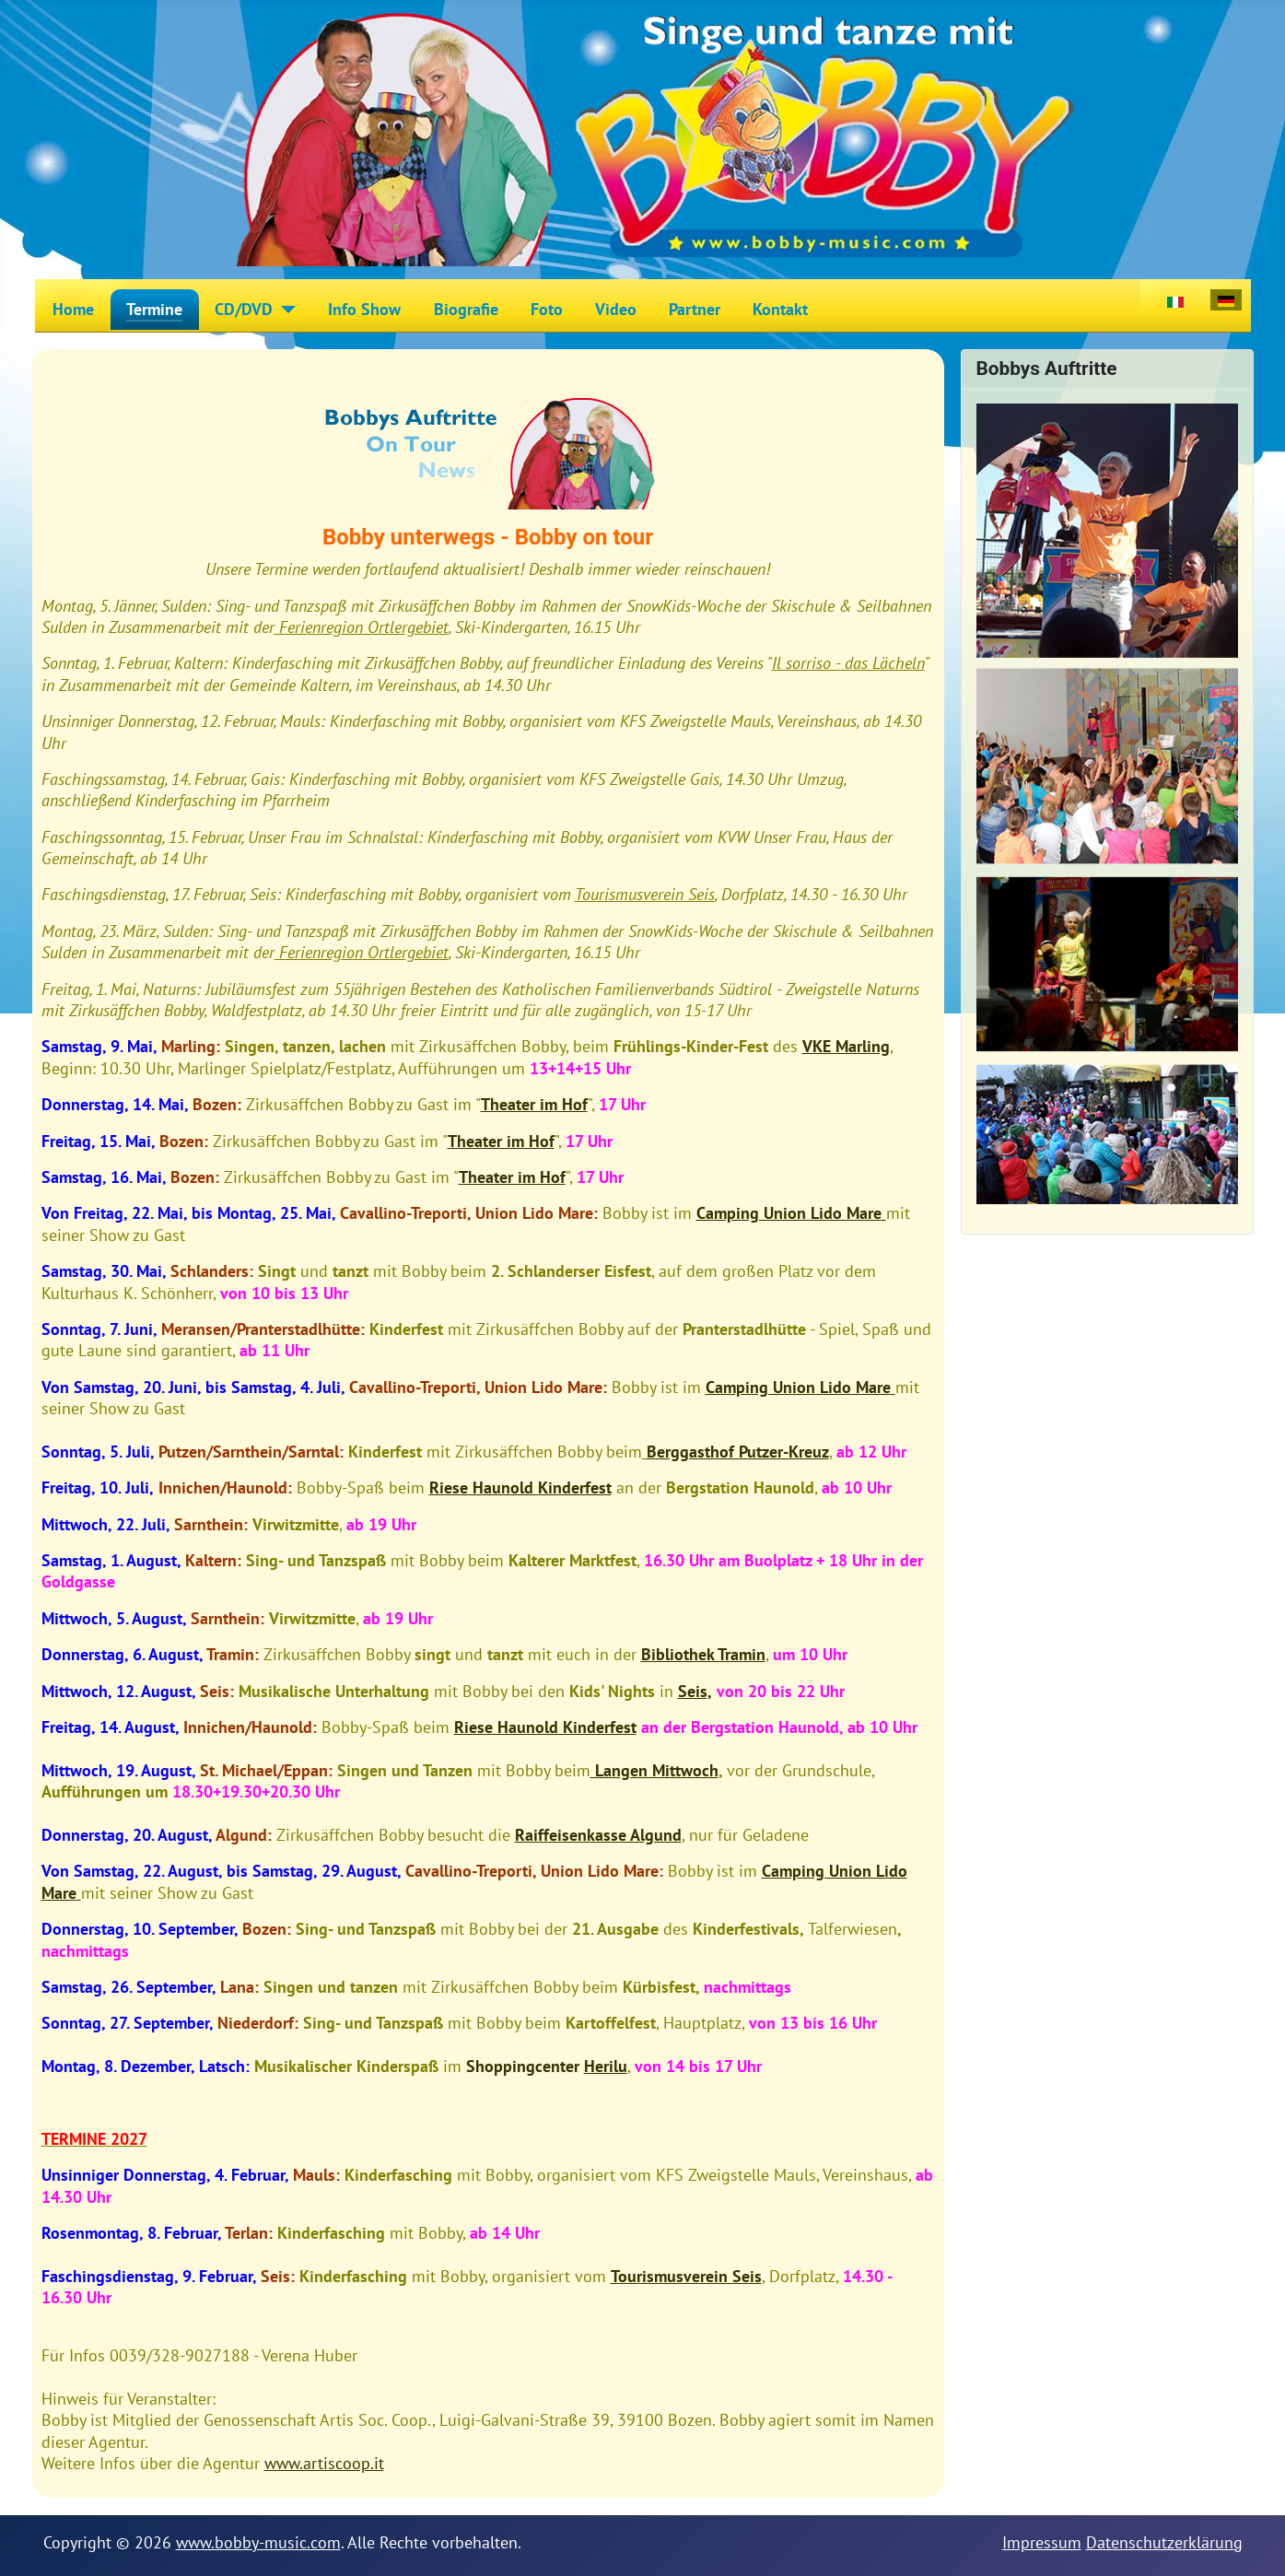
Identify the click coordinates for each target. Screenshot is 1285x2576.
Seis (692, 1691)
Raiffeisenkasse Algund (598, 1834)
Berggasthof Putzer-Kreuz (738, 1451)
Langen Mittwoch (654, 1770)
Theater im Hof (534, 1104)
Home (73, 309)
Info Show (364, 309)
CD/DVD (244, 309)
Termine (154, 309)
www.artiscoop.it (324, 2463)
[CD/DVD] (284, 310)
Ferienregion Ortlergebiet (362, 627)
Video (616, 309)
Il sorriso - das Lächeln (848, 662)
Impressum (1041, 2542)
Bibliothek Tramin (703, 1654)
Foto (547, 309)
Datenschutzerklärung (1164, 2542)
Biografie (466, 309)
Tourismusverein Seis (645, 894)
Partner (694, 309)
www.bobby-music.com (258, 2542)
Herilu (605, 2066)
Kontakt (780, 309)
